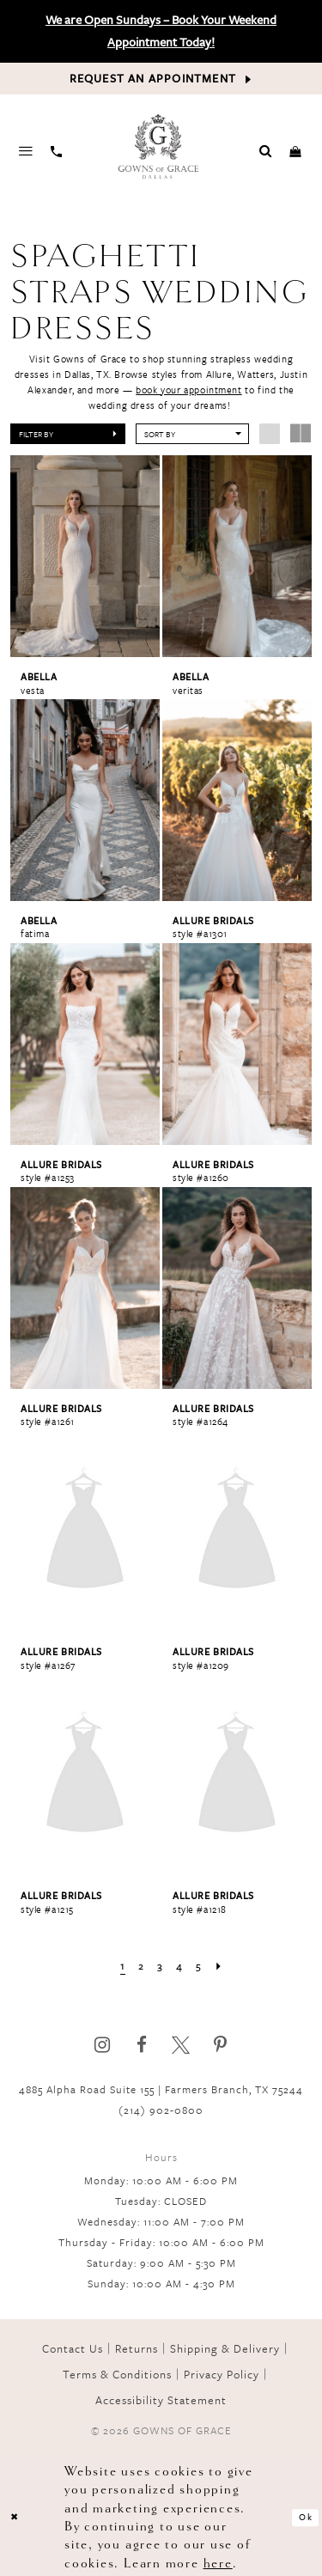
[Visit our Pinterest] (220, 2045)
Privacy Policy (221, 2374)
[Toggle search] (266, 150)
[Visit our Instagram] (102, 2045)
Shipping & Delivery (225, 2348)
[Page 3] (160, 1965)
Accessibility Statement (161, 2400)
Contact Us (72, 2348)
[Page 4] (180, 1965)
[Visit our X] (181, 2045)
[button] (67, 433)
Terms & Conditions (117, 2374)
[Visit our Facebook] (141, 2045)
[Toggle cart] (295, 150)
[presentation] (85, 556)
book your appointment (188, 389)
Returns (136, 2348)
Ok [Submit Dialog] (306, 2517)
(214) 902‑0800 (161, 2109)
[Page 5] (200, 1965)
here (218, 2563)
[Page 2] (140, 1965)
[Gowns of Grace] (160, 148)
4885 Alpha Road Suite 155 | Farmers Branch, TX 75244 (161, 2089)
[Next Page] (220, 1965)
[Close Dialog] (15, 2518)
